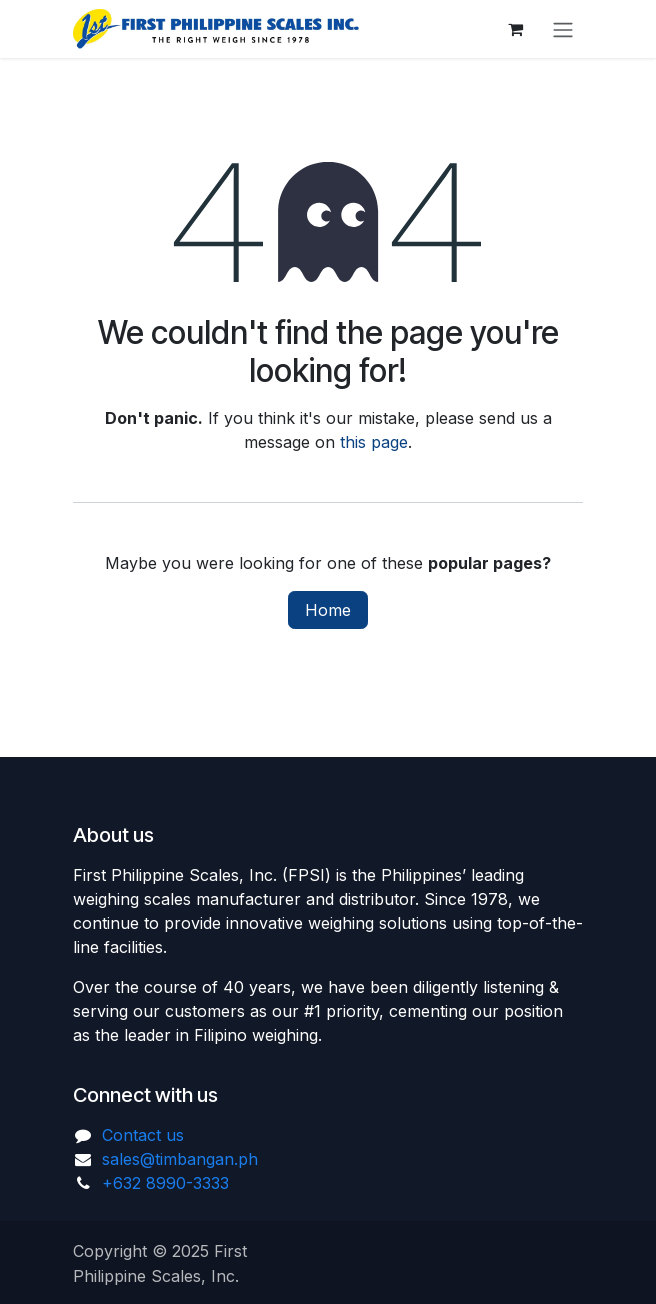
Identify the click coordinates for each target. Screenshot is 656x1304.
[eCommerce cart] (515, 29)
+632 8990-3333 (165, 1183)
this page (374, 442)
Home (328, 610)
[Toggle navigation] (563, 29)
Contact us (143, 1135)
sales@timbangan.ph (180, 1159)
